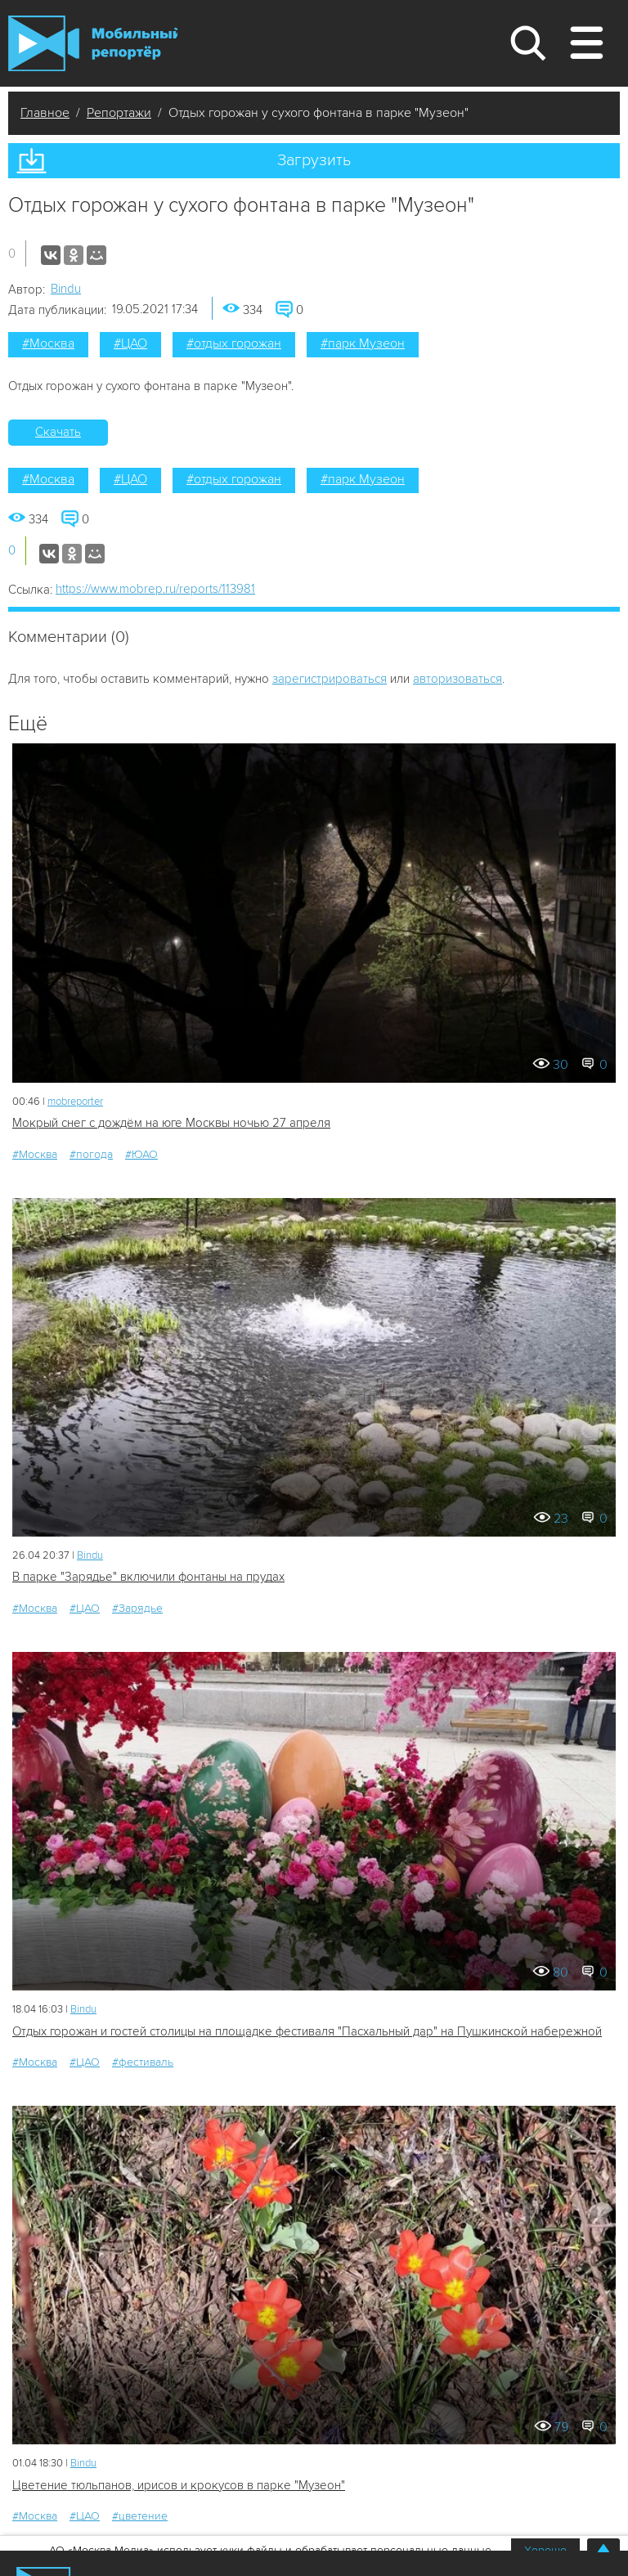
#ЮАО (141, 1154)
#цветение (140, 2516)
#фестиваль (142, 2062)
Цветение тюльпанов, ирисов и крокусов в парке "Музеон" (178, 2485)
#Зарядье (137, 1608)
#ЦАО (130, 343)
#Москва (48, 343)
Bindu (66, 288)
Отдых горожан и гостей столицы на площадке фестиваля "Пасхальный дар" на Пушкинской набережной (307, 2031)
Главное (45, 113)
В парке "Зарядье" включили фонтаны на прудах (148, 1576)
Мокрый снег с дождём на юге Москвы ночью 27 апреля (171, 1122)
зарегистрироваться (329, 678)
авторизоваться (457, 678)
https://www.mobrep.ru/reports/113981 (155, 588)
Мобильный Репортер (92, 43)
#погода (91, 1154)
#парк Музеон (363, 343)
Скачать (58, 431)
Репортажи (119, 113)
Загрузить (314, 160)
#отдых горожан (233, 343)
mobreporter (75, 1101)
